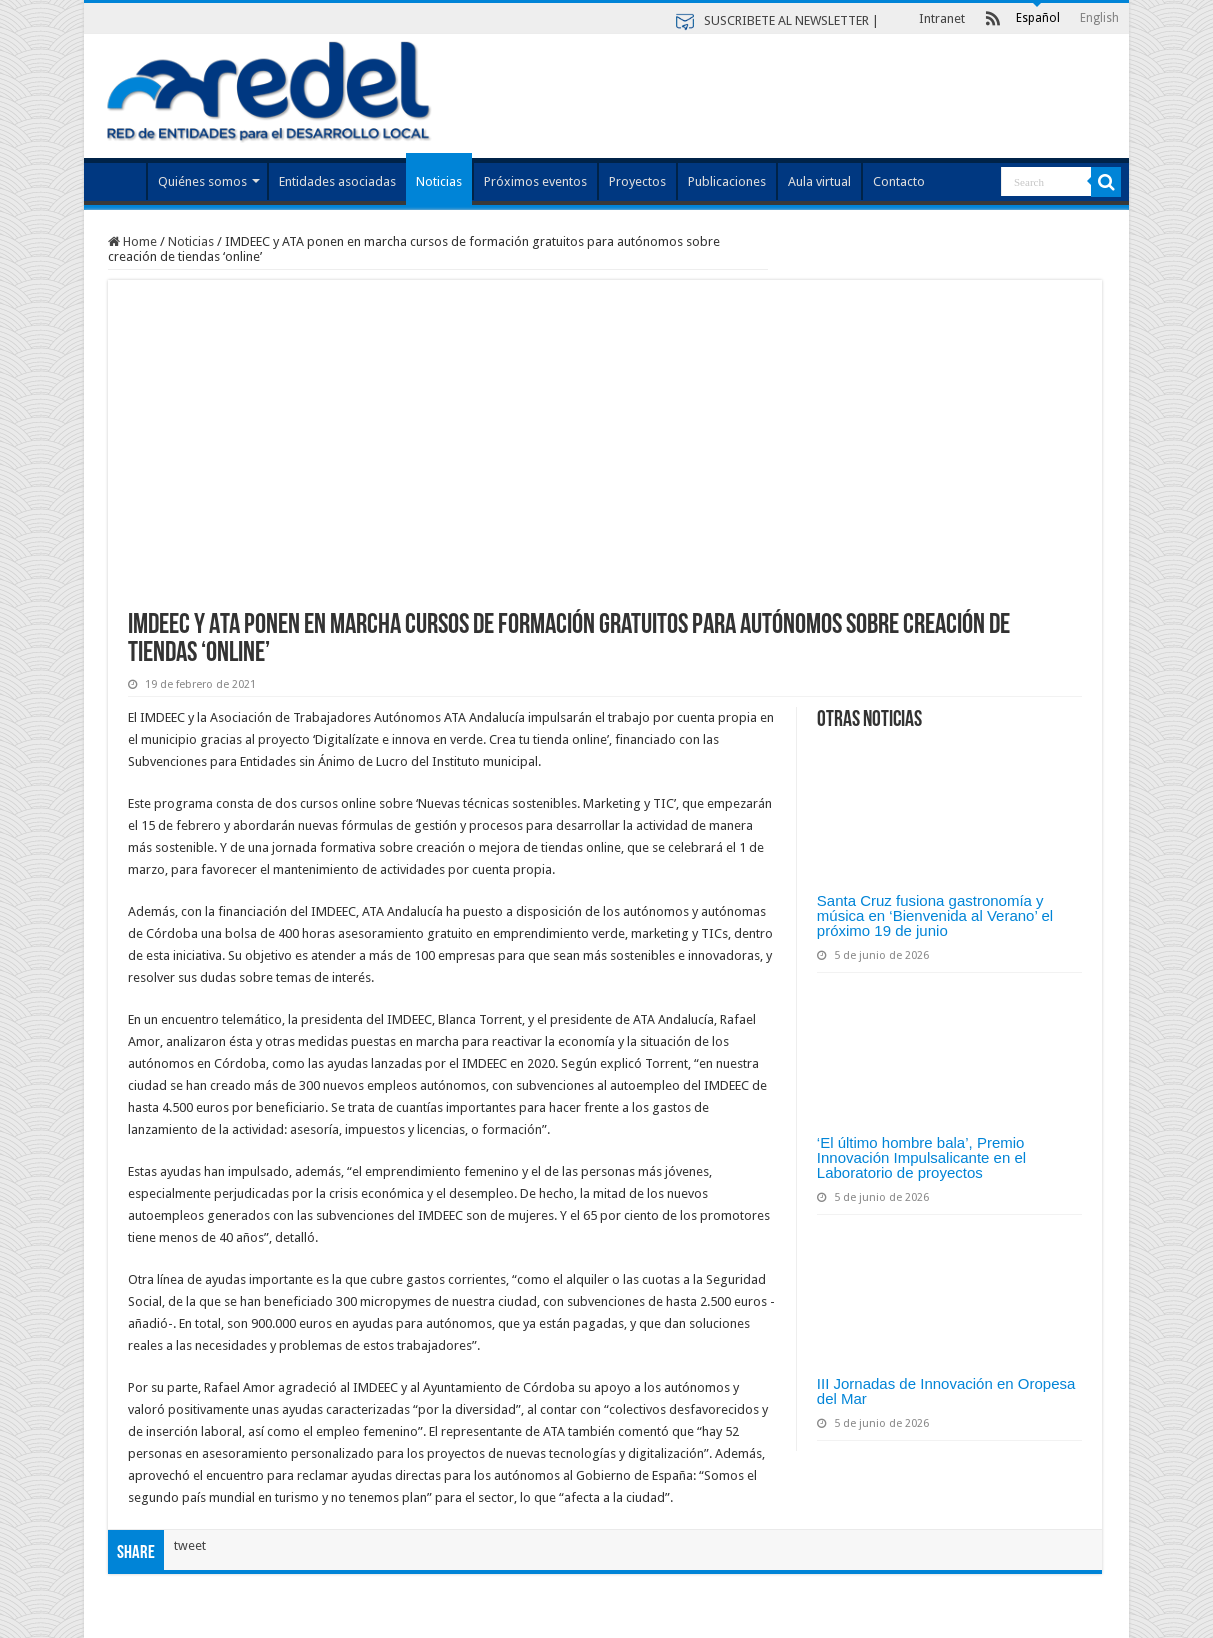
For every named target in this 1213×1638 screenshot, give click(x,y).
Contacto (899, 181)
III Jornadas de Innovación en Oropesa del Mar (946, 1391)
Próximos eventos (535, 181)
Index (120, 179)
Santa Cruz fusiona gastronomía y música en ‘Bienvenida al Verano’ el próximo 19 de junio (935, 915)
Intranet (942, 18)
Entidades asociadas (337, 181)
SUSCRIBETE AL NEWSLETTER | (791, 20)
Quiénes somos (202, 181)
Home (132, 241)
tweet (190, 1545)
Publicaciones (727, 181)
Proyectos (637, 181)
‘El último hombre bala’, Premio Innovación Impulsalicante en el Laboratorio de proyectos (921, 1157)
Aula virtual (819, 181)
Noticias (439, 181)
